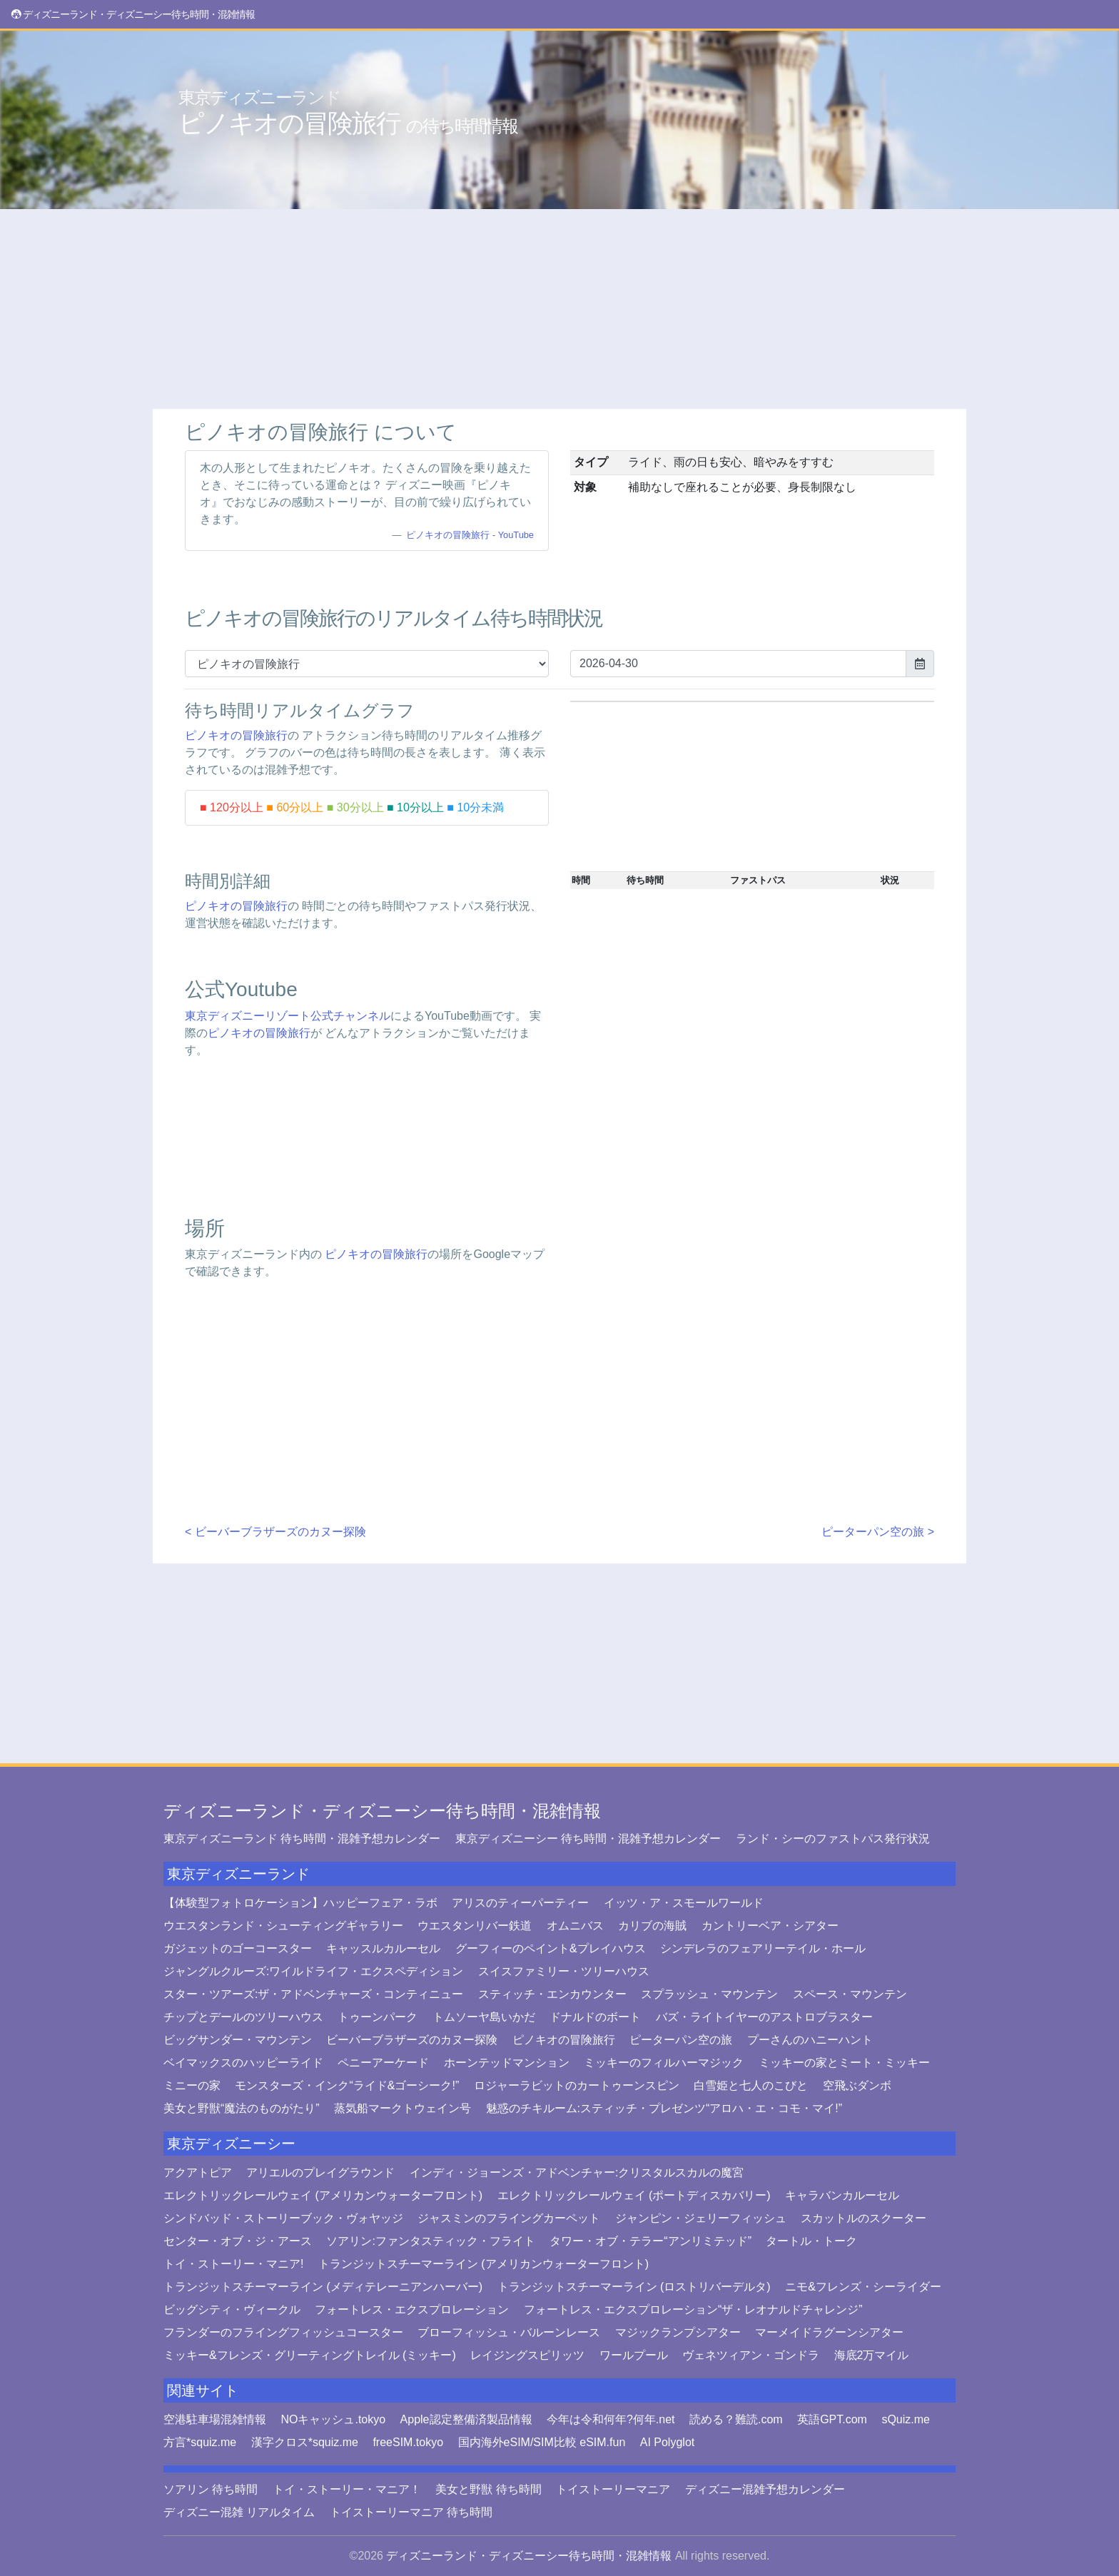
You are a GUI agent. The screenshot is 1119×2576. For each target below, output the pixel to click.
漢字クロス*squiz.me (304, 2442)
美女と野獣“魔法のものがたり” (241, 2108)
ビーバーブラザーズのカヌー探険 (411, 2040)
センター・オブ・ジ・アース (237, 2241)
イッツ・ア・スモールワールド (684, 1903)
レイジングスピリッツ (527, 2355)
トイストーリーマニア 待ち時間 (411, 2512)
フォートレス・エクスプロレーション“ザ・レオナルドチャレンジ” (693, 2309)
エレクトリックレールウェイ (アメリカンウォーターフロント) (322, 2195)
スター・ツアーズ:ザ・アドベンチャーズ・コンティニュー (313, 1994)
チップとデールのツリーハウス (243, 2017)
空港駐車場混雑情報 (214, 2419)
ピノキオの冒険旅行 (347, 113)
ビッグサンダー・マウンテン (237, 2040)
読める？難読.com (736, 2419)
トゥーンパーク (377, 2017)
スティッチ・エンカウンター (552, 1994)
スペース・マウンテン (850, 1994)
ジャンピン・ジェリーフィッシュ (700, 2218)
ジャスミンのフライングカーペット (508, 2218)
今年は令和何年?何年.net (611, 2419)
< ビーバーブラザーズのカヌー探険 (275, 1532)
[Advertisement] (559, 309)
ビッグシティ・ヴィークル (231, 2309)
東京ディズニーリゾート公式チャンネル (287, 1016)
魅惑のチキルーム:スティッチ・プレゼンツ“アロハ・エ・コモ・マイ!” (664, 2108)
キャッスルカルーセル (383, 1948)
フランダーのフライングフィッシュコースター (283, 2332)
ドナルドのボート (595, 2017)
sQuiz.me (905, 2419)
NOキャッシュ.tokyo (332, 2419)
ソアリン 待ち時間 (210, 2489)
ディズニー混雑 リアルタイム (239, 2512)
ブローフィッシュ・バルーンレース (508, 2332)
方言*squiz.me (199, 2442)
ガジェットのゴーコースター (237, 1948)
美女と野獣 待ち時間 (488, 2489)
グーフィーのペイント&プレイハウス (550, 1948)
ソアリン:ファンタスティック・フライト (430, 2241)
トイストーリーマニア (613, 2489)
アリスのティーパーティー (520, 1903)
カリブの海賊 (652, 1926)
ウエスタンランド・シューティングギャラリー (283, 1926)
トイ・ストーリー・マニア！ (347, 2489)
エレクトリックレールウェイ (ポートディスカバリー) (634, 2195)
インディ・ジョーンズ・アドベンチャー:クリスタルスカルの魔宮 (577, 2172)
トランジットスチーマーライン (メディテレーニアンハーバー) (322, 2287)
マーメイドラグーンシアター (829, 2332)
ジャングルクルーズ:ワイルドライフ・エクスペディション (313, 1971)
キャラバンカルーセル (842, 2195)
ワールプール (633, 2355)
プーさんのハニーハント (810, 2040)
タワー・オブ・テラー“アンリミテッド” (650, 2241)
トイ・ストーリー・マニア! (233, 2264)
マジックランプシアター (678, 2332)
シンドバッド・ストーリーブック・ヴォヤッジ (283, 2218)
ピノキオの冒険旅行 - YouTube (470, 534)
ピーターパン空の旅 (680, 2040)
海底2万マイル (871, 2355)
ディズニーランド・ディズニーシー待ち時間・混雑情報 (382, 1810)
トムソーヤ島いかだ (483, 2017)
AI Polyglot (667, 2442)
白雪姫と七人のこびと (751, 2085)
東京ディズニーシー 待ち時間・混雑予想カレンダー (588, 1838)
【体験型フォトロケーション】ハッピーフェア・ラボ (300, 1903)
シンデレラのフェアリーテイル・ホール (763, 1948)
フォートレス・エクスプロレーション (412, 2309)
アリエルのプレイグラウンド (320, 2172)
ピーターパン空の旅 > (877, 1532)
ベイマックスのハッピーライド (243, 2063)
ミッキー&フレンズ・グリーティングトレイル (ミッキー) (309, 2355)
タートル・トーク (811, 2241)
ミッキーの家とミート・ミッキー (844, 2063)
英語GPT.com (832, 2419)
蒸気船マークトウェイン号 (402, 2108)
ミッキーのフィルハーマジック (664, 2063)
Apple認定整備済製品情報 (466, 2419)
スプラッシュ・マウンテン (709, 1994)
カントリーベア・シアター (770, 1926)
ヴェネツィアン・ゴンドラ (750, 2355)
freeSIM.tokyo (408, 2442)
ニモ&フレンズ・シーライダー (863, 2287)
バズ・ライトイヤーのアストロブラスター (764, 2017)
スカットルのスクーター (863, 2218)
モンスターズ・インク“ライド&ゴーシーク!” (347, 2085)
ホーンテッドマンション (506, 2063)
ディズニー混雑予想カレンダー (765, 2489)
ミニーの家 (192, 2085)
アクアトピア (197, 2172)
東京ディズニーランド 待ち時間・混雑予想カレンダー (301, 1838)
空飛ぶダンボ (857, 2085)
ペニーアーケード (383, 2063)
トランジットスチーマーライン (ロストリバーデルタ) (634, 2287)
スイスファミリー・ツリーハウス (563, 1971)
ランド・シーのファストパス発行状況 (833, 1838)
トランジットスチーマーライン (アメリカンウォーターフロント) (483, 2264)
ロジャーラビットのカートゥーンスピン (576, 2085)
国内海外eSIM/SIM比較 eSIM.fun (542, 2442)
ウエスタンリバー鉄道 (474, 1926)
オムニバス (575, 1926)
